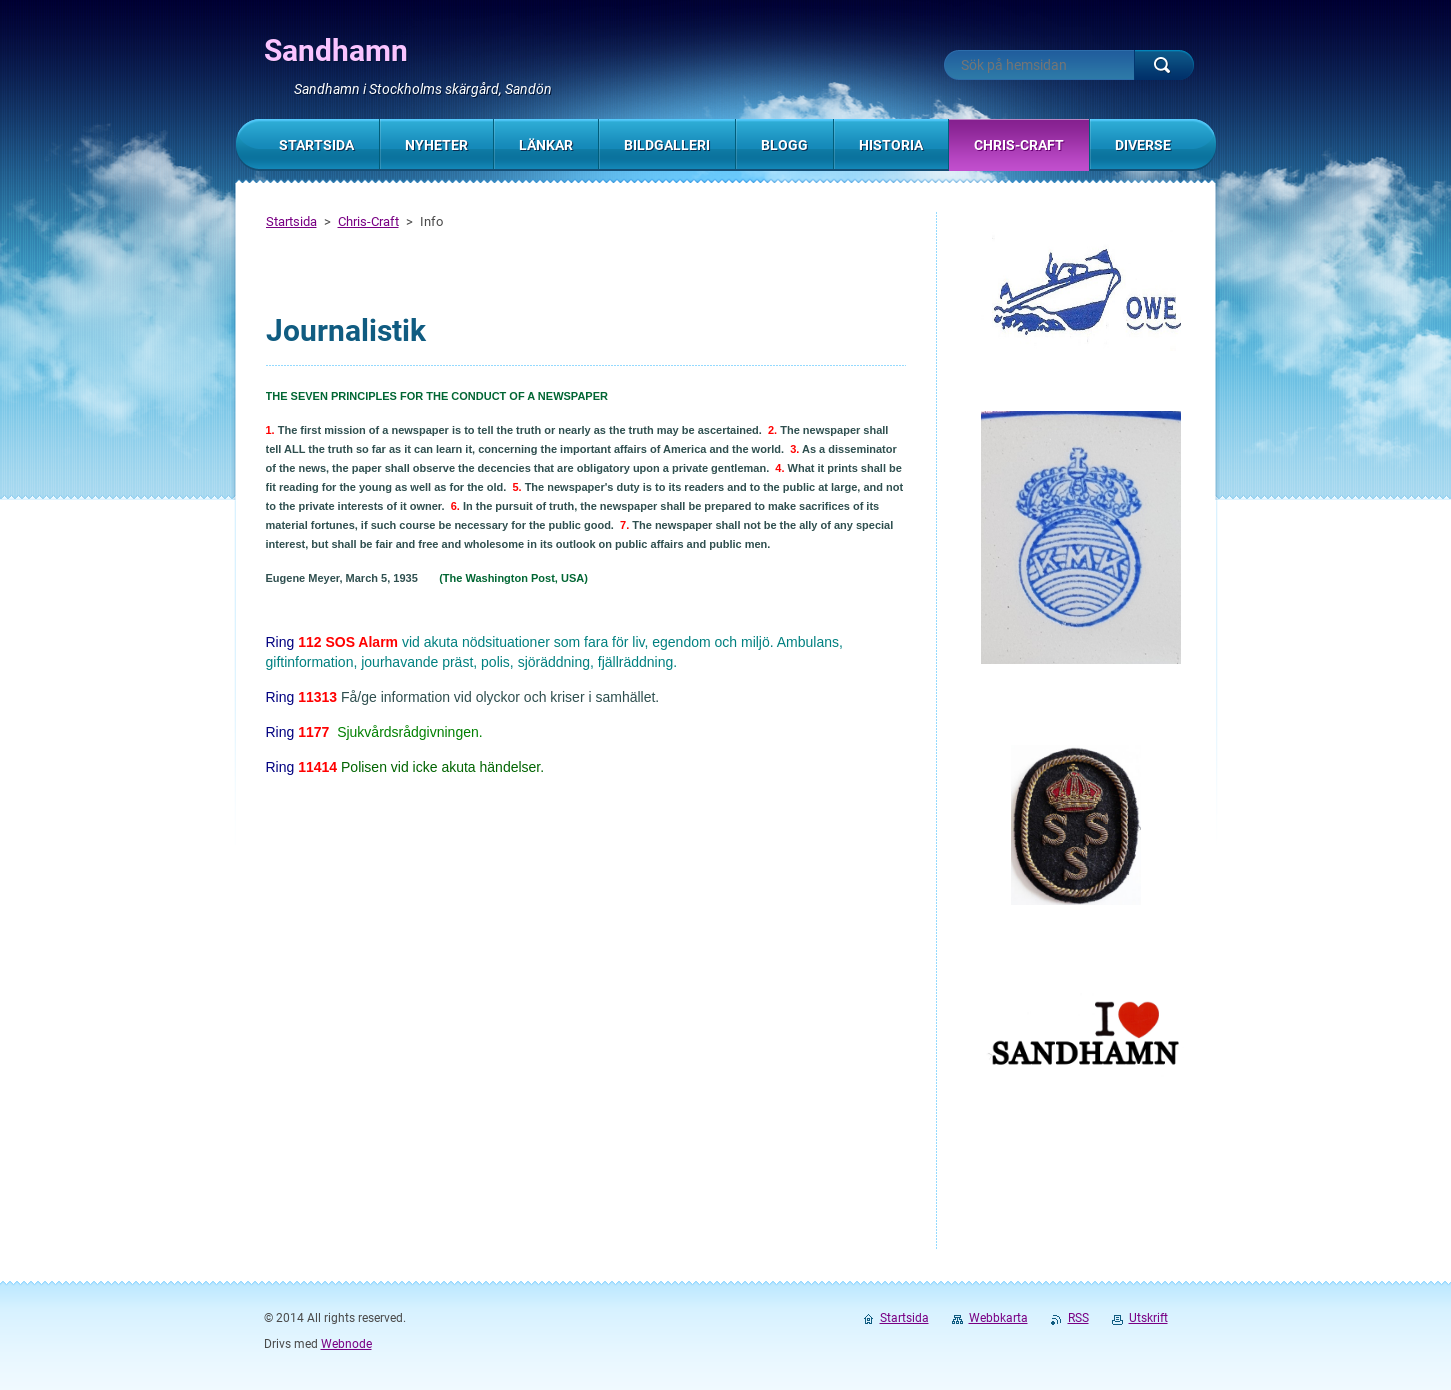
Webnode (346, 1344)
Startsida (291, 221)
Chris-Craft (368, 221)
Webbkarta (998, 1318)
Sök (1164, 65)
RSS (1078, 1318)
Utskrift (1148, 1318)
